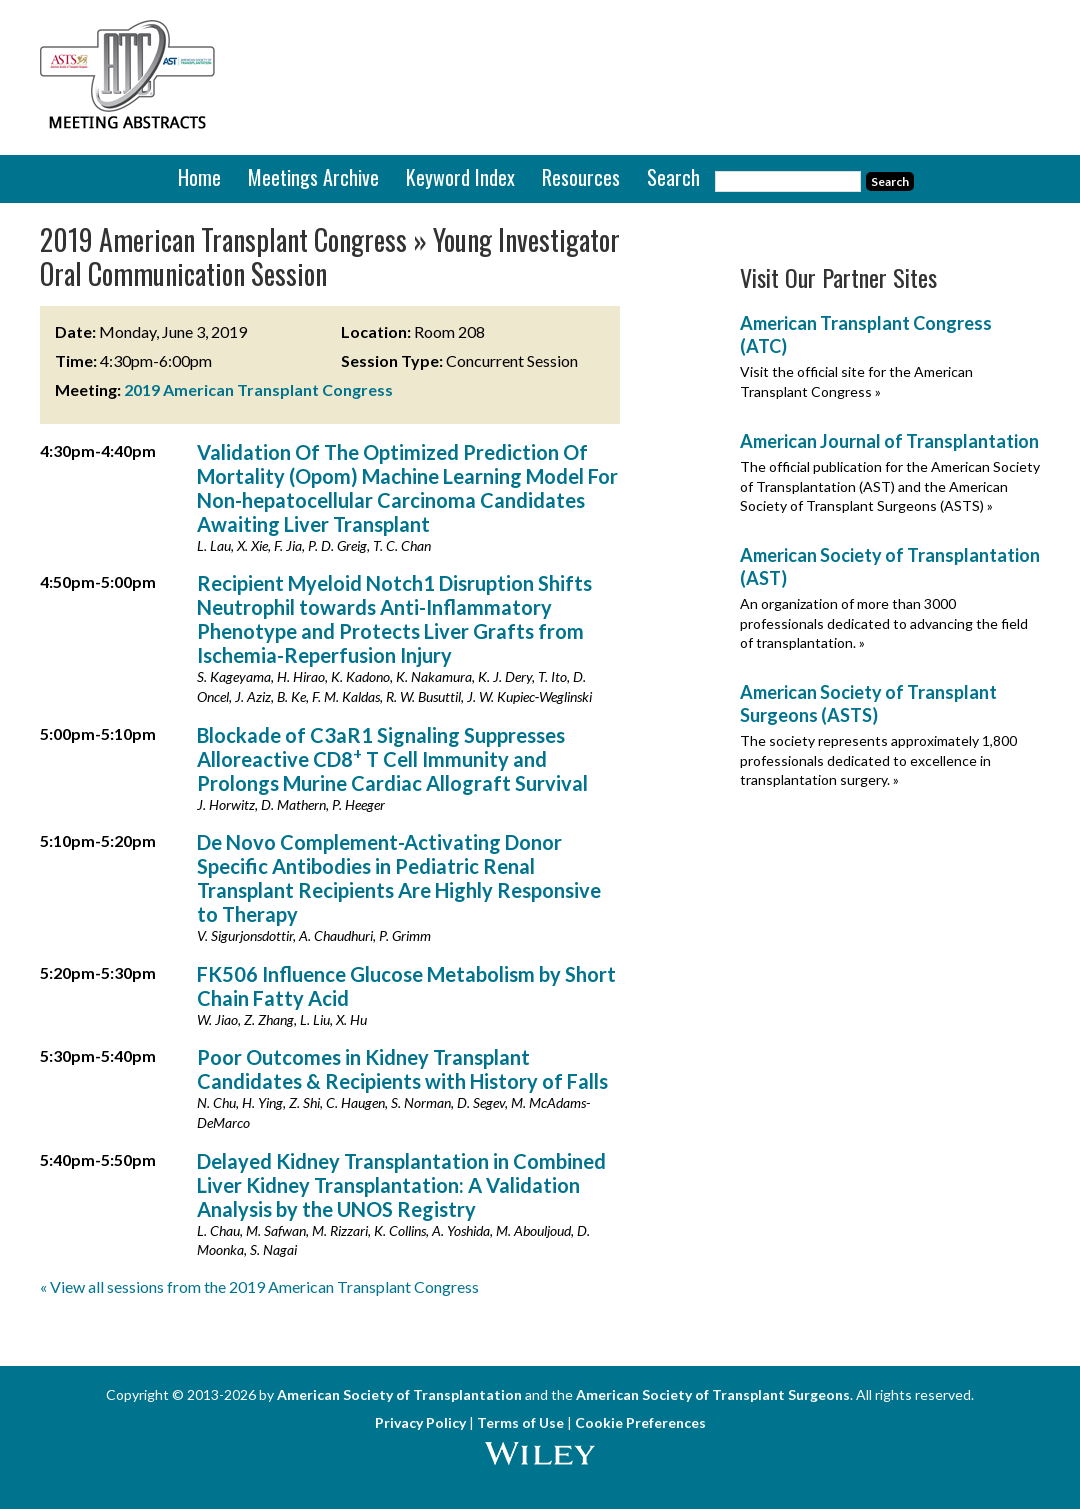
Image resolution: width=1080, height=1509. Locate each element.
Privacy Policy (420, 1422)
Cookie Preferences (640, 1422)
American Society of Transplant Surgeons (713, 1394)
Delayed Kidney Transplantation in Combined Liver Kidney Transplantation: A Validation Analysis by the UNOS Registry (401, 1185)
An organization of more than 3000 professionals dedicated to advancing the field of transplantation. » (884, 623)
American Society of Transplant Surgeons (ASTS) (868, 703)
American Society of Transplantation (399, 1394)
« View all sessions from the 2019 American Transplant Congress (259, 1286)
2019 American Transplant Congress (258, 389)
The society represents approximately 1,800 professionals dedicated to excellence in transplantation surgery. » (878, 760)
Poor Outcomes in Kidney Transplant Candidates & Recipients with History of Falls (402, 1069)
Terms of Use (520, 1422)
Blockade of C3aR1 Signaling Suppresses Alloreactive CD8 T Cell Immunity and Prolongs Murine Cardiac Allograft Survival (392, 759)
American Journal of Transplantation (889, 441)
